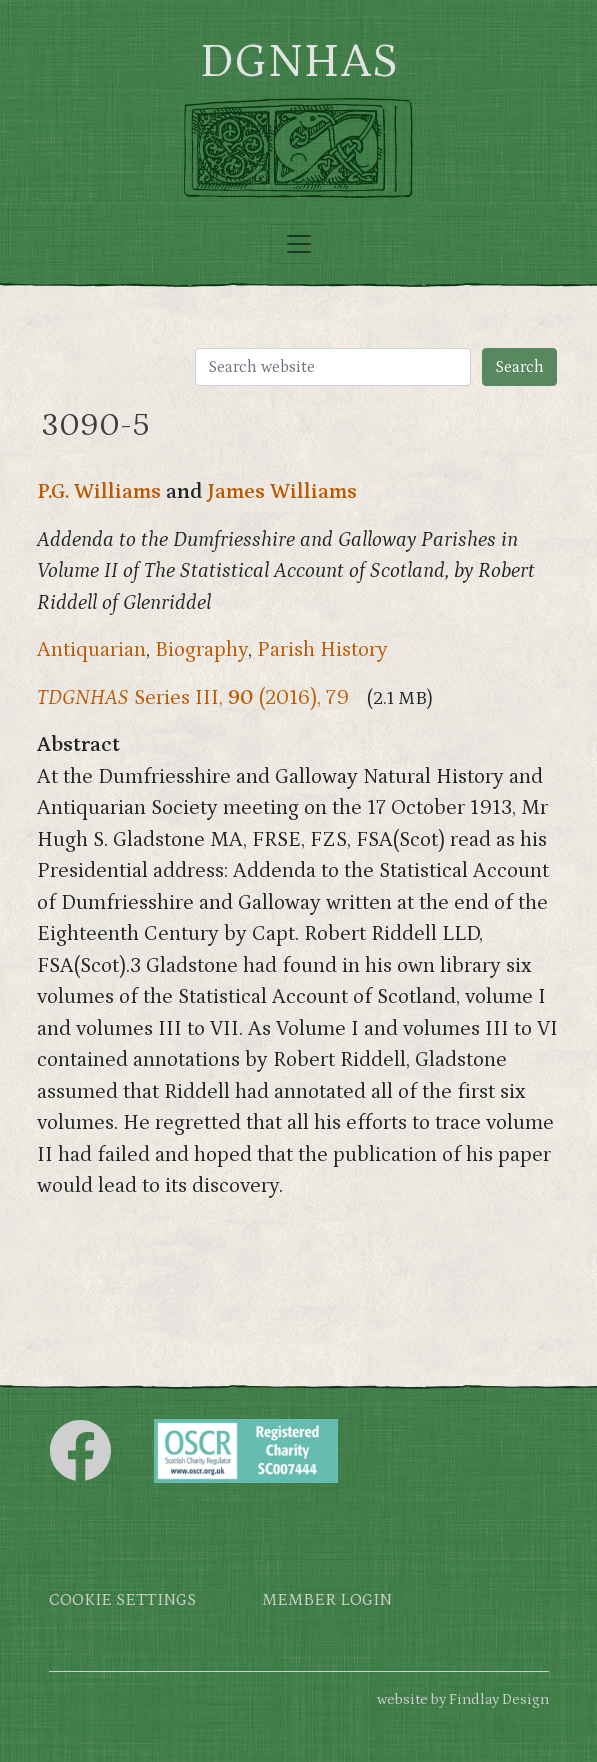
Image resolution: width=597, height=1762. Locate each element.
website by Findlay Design (463, 1699)
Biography (201, 650)
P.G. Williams (99, 492)
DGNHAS (298, 62)
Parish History (322, 650)
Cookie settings (122, 1600)
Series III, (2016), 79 (193, 698)
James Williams (282, 492)
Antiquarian (91, 650)
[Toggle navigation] (299, 244)
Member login (327, 1600)
